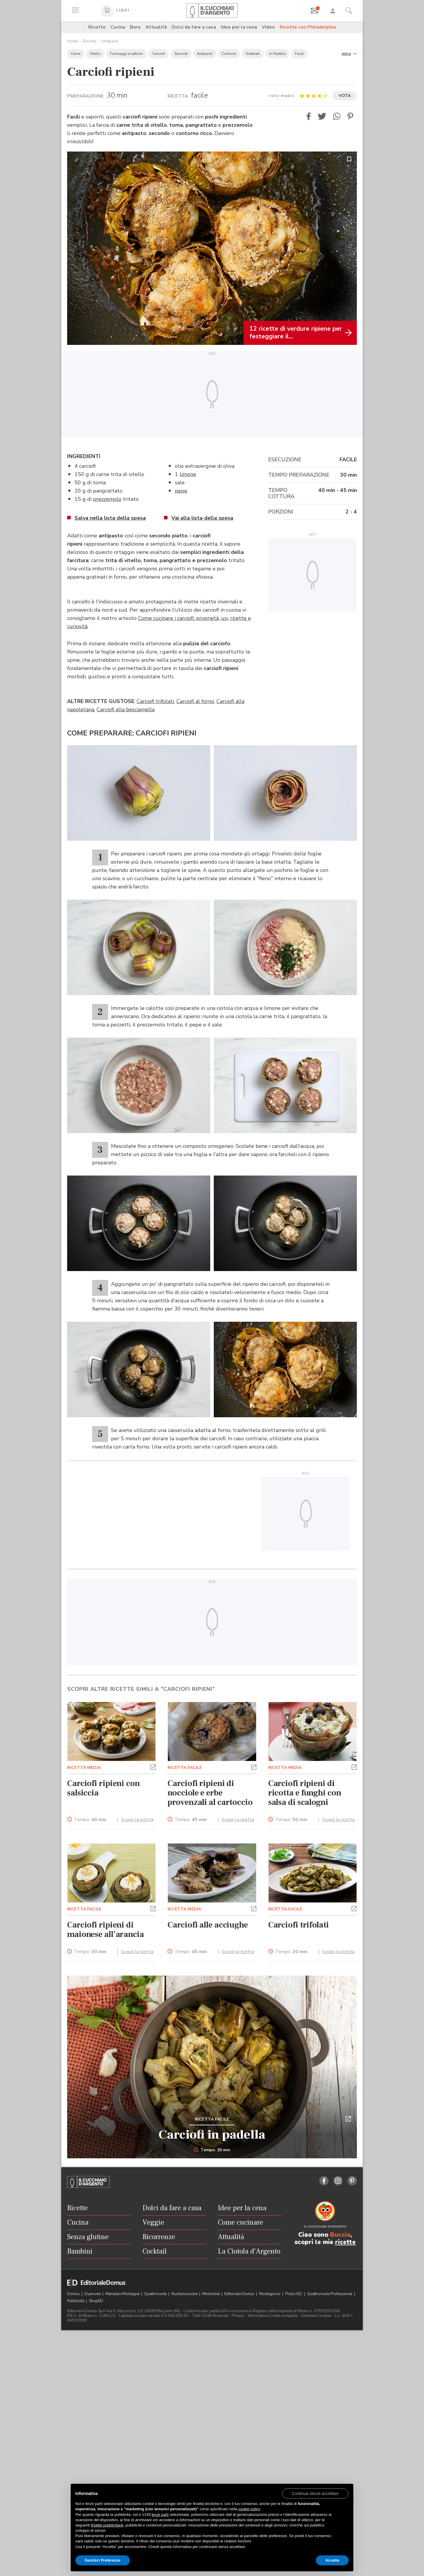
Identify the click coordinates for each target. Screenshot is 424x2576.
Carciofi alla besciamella (126, 709)
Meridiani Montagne (122, 2294)
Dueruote (93, 2294)
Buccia (340, 2235)
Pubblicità (76, 2301)
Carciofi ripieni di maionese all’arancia (105, 1930)
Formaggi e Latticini (126, 53)
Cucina (117, 27)
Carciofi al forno (195, 701)
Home (72, 41)
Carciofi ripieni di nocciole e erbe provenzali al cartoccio (210, 1793)
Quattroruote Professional (330, 2294)
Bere (135, 27)
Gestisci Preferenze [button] (102, 2560)
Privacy (238, 2315)
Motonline (211, 2294)
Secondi (181, 53)
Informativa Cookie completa (272, 2315)
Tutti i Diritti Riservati (210, 2315)
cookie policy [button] (249, 2509)
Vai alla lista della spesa (202, 517)
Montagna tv (270, 2294)
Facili (299, 53)
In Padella (277, 53)
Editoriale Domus (239, 2294)
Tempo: (90, 1820)
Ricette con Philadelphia (308, 27)
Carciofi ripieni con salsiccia (103, 1788)
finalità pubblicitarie (107, 2525)
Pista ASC (294, 2294)
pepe (181, 490)
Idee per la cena (239, 27)
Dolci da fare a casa (194, 27)
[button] (349, 53)
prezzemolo (107, 499)
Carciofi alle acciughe (208, 1925)
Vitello (95, 53)
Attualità (156, 27)
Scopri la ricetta (137, 1819)
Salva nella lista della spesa (110, 517)
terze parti (160, 2514)
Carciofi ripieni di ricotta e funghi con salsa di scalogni (304, 1793)
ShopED (96, 2301)
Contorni (229, 53)
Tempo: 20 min (212, 2150)
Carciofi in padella (212, 2135)
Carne (75, 53)
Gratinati (253, 53)
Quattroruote (156, 2294)
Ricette (97, 27)
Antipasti (109, 41)
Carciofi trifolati (155, 701)
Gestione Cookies (316, 2315)
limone (188, 474)
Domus (74, 2294)
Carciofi (158, 53)
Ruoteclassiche (184, 2294)
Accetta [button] (332, 2560)
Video (268, 27)
